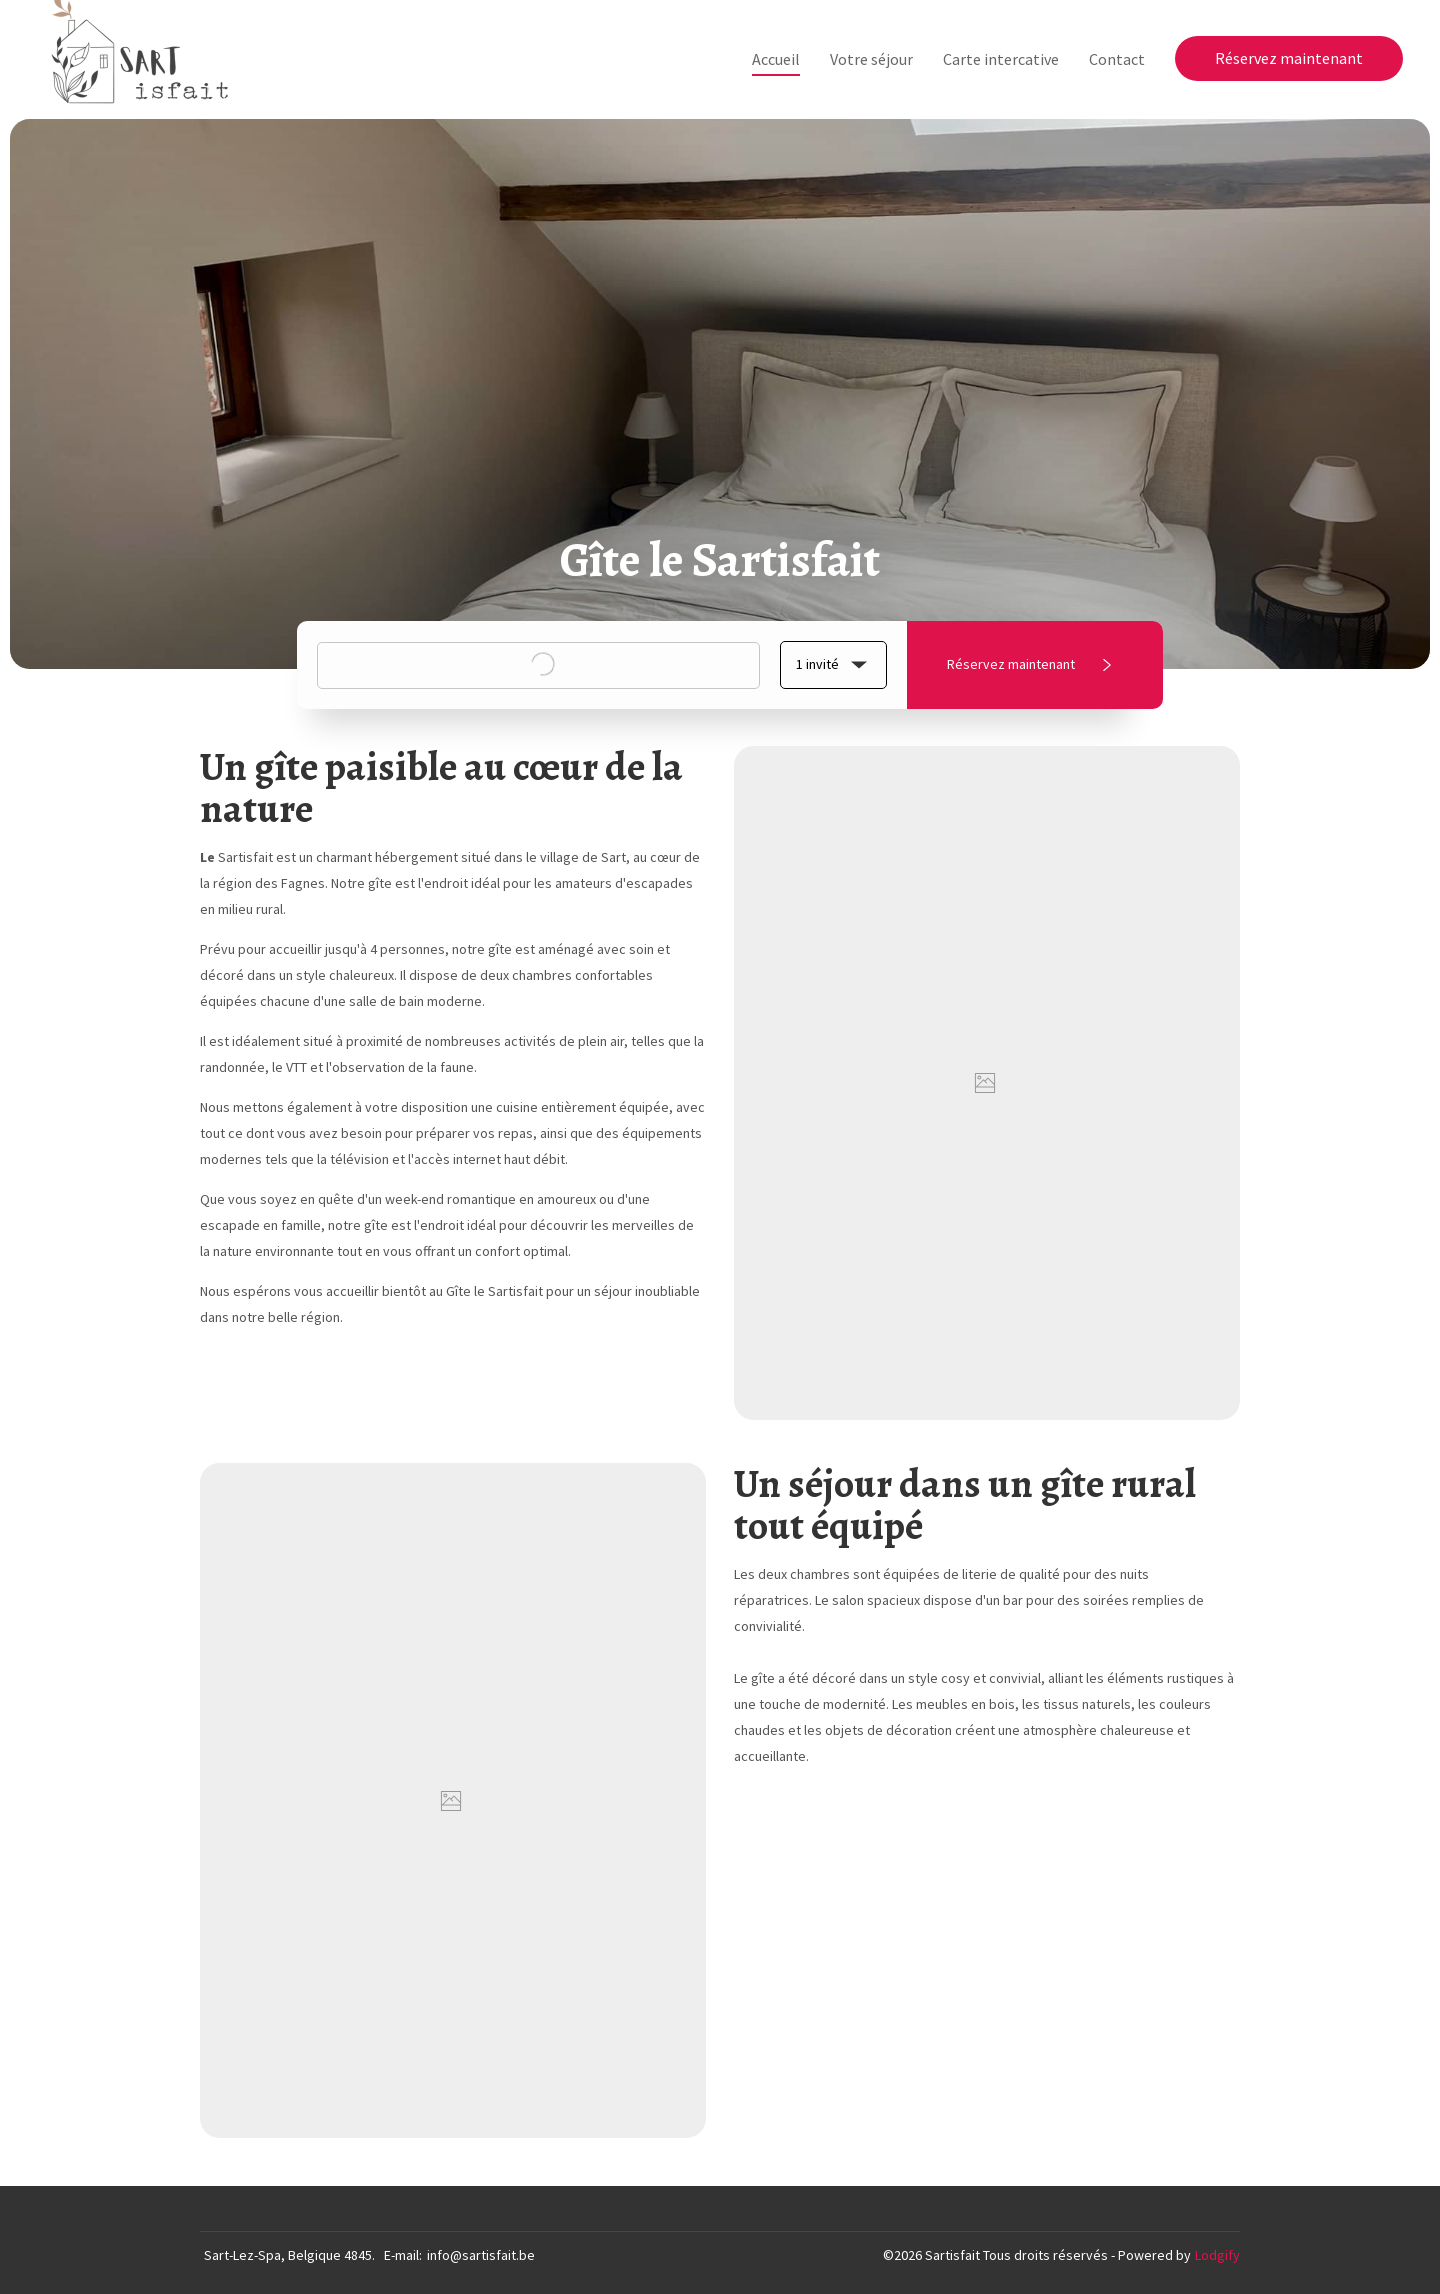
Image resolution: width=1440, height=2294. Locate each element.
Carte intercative (1001, 59)
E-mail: (403, 2255)
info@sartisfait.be (481, 2255)
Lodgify (1217, 2255)
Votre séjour (871, 59)
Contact (1117, 59)
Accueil (776, 59)
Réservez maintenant (1289, 58)
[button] (833, 665)
